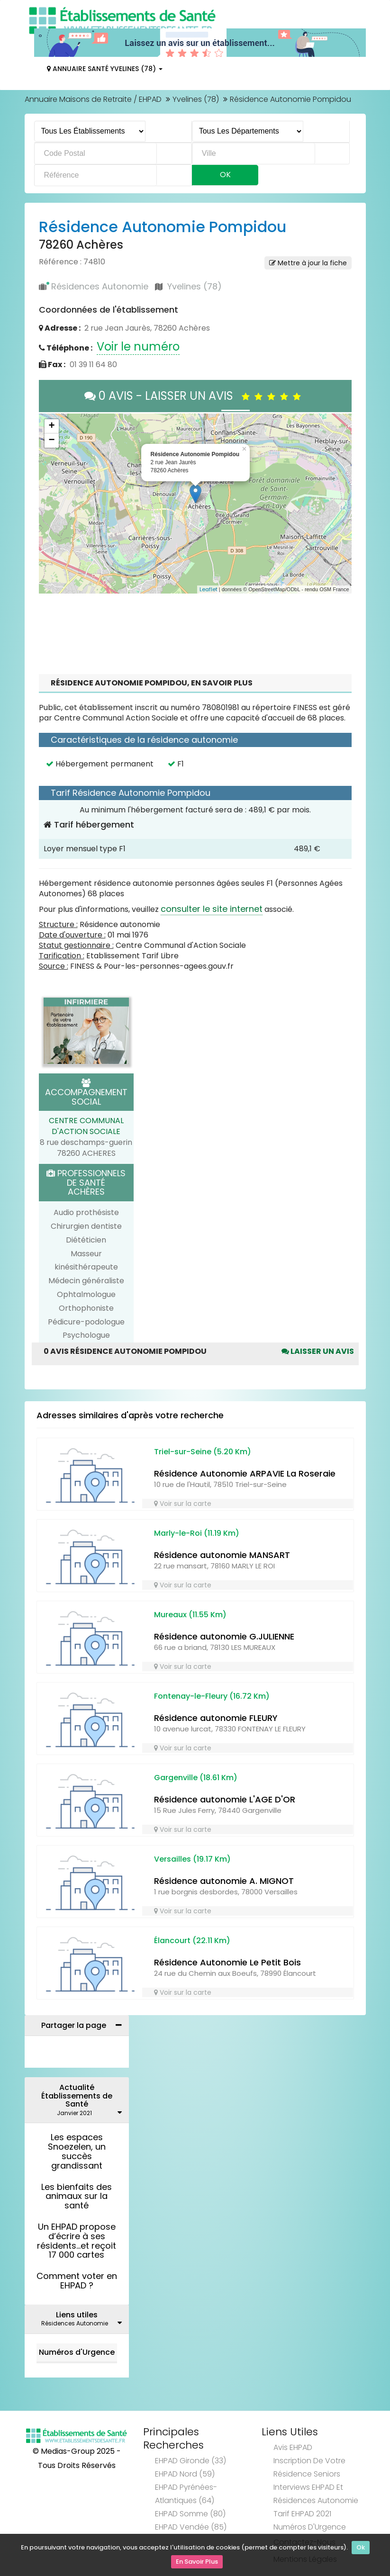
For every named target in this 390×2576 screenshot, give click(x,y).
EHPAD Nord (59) (185, 2473)
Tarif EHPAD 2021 (302, 2513)
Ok (360, 2548)
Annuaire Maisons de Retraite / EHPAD (93, 99)
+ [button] (51, 426)
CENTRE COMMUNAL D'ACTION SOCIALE (86, 1126)
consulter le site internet (212, 909)
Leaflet (209, 589)
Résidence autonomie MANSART (222, 1555)
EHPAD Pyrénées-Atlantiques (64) (186, 2494)
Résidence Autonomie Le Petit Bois (227, 1962)
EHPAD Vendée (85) (191, 2527)
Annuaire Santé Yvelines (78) (105, 68)
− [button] (51, 440)
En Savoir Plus (197, 2562)
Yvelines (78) (195, 99)
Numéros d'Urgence (77, 2352)
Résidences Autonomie (99, 286)
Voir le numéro (138, 346)
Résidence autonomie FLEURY (216, 1718)
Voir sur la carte (182, 1503)
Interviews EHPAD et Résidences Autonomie (315, 2494)
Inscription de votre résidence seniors (309, 2467)
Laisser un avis (317, 1351)
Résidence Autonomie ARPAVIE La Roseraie (245, 1473)
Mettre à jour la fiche (308, 263)
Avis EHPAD (292, 2447)
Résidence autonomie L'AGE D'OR (224, 1799)
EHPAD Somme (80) (190, 2513)
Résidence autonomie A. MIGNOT (224, 1881)
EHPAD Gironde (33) (190, 2460)
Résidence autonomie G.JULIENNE (224, 1636)
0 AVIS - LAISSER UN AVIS (195, 396)
